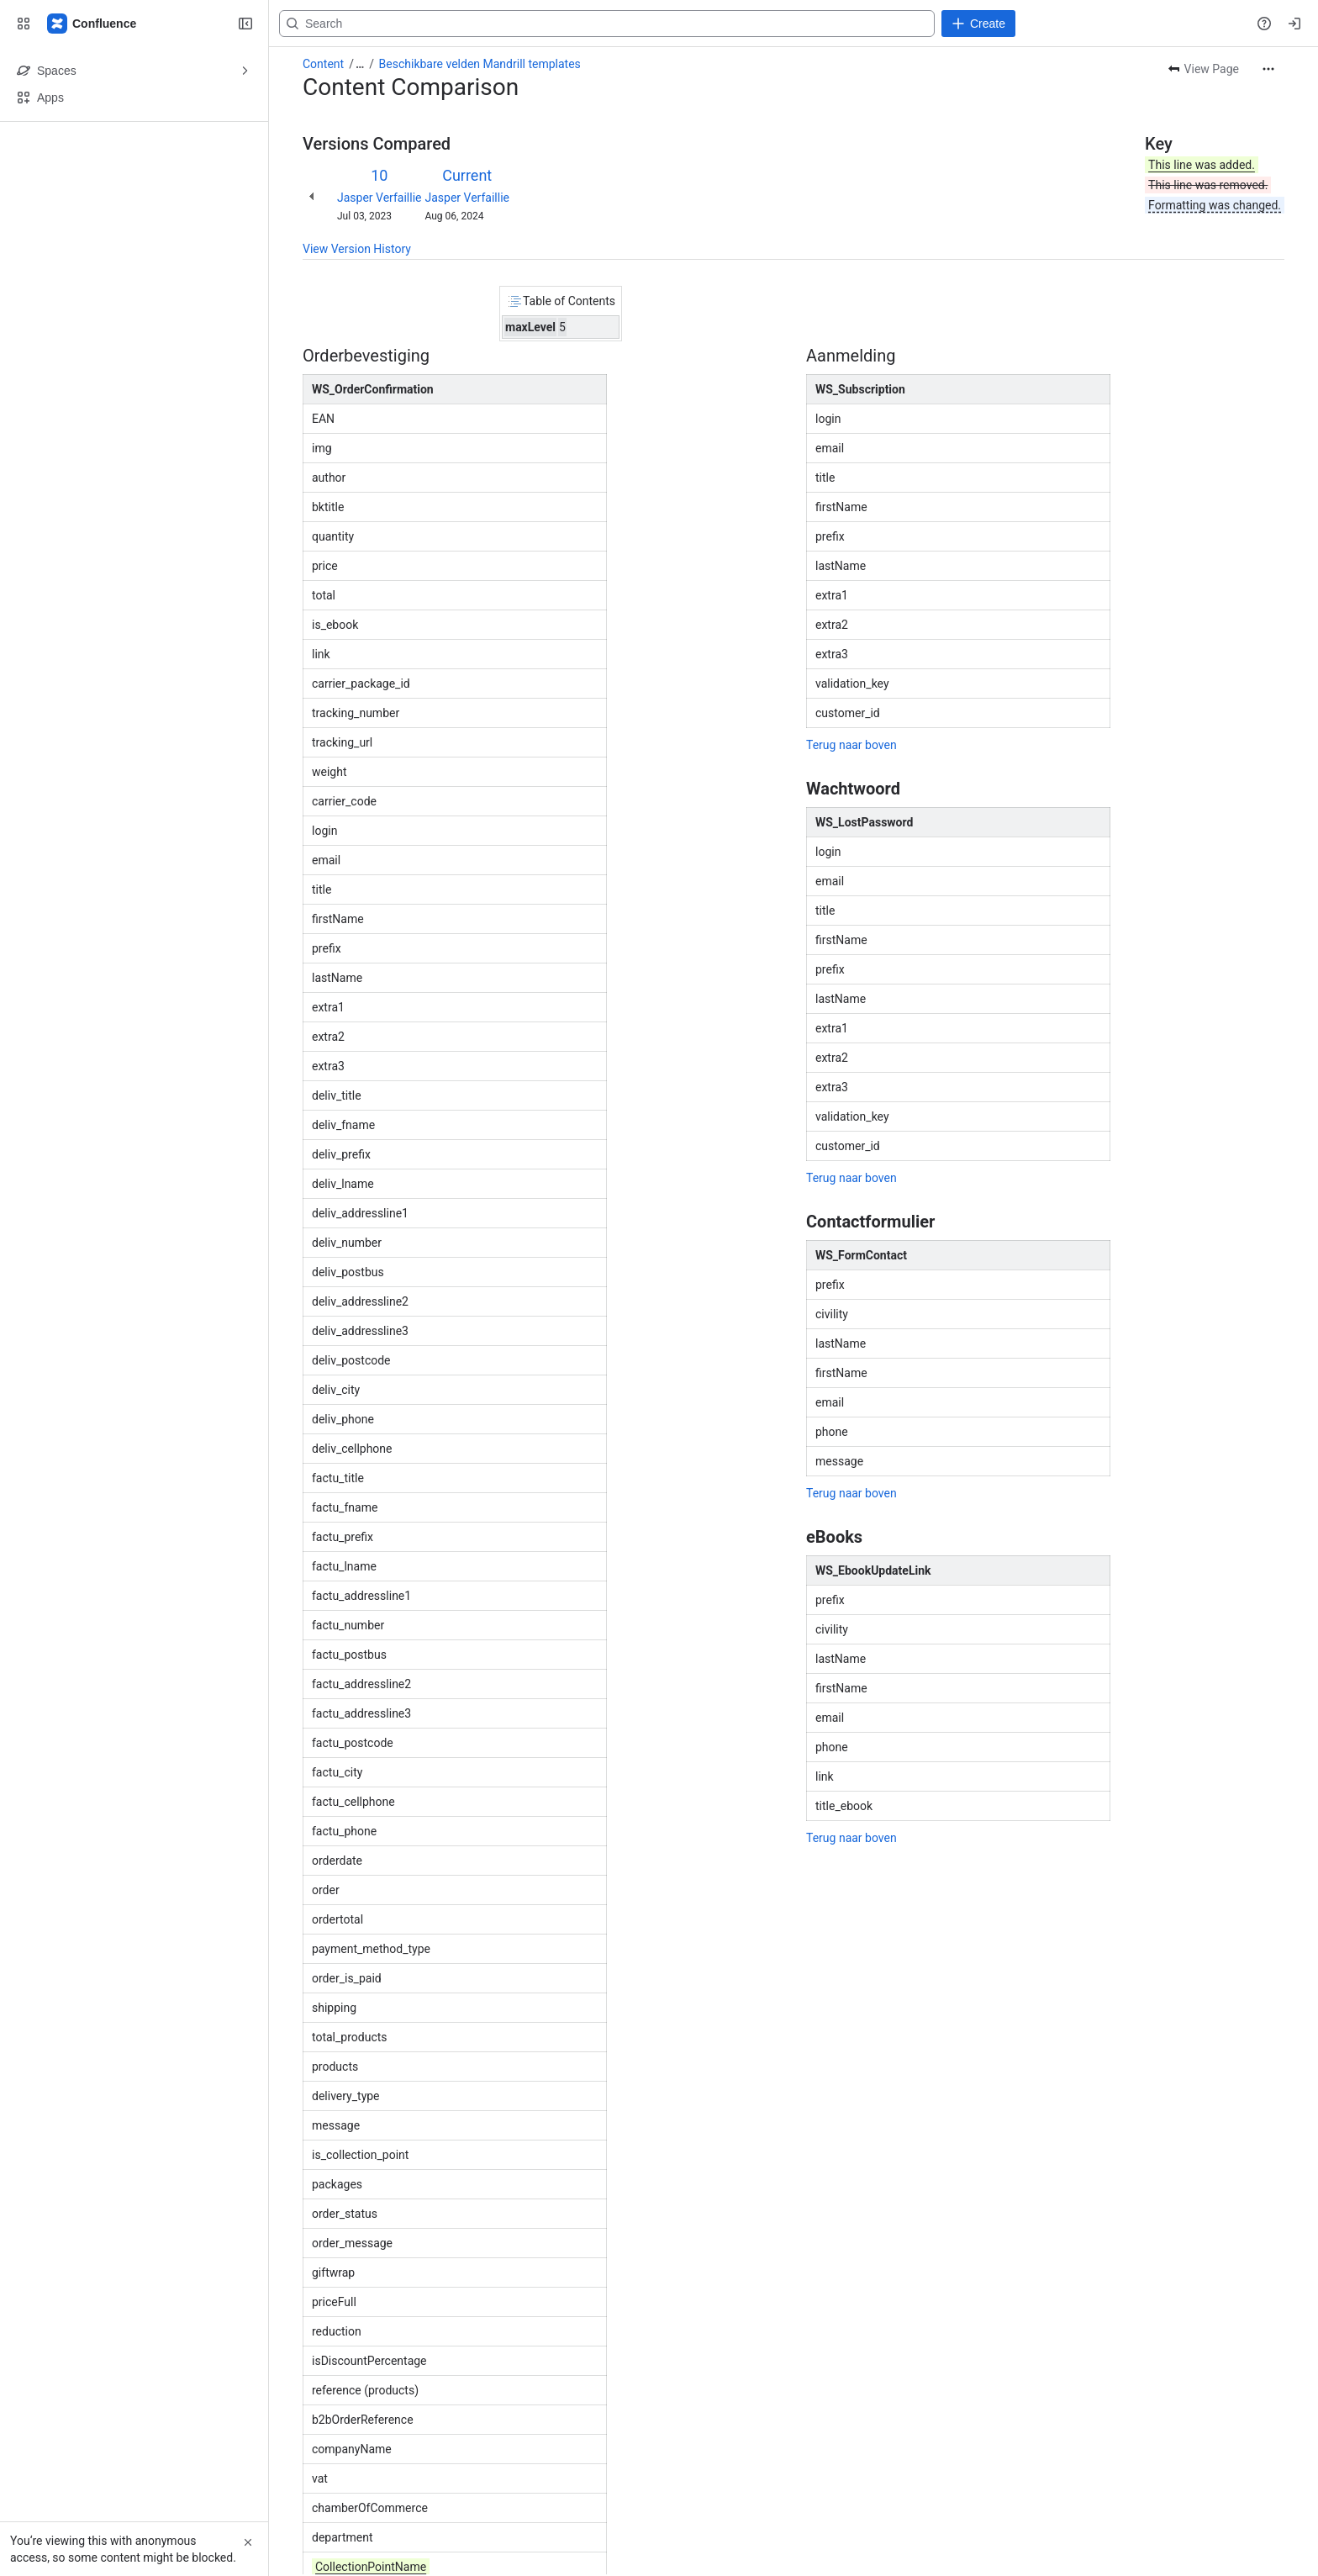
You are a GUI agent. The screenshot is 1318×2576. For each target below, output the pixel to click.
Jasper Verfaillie (379, 197)
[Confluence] (92, 23)
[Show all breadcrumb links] (360, 63)
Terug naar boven (851, 745)
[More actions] (1268, 69)
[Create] (978, 23)
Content (323, 64)
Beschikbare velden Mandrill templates (480, 64)
